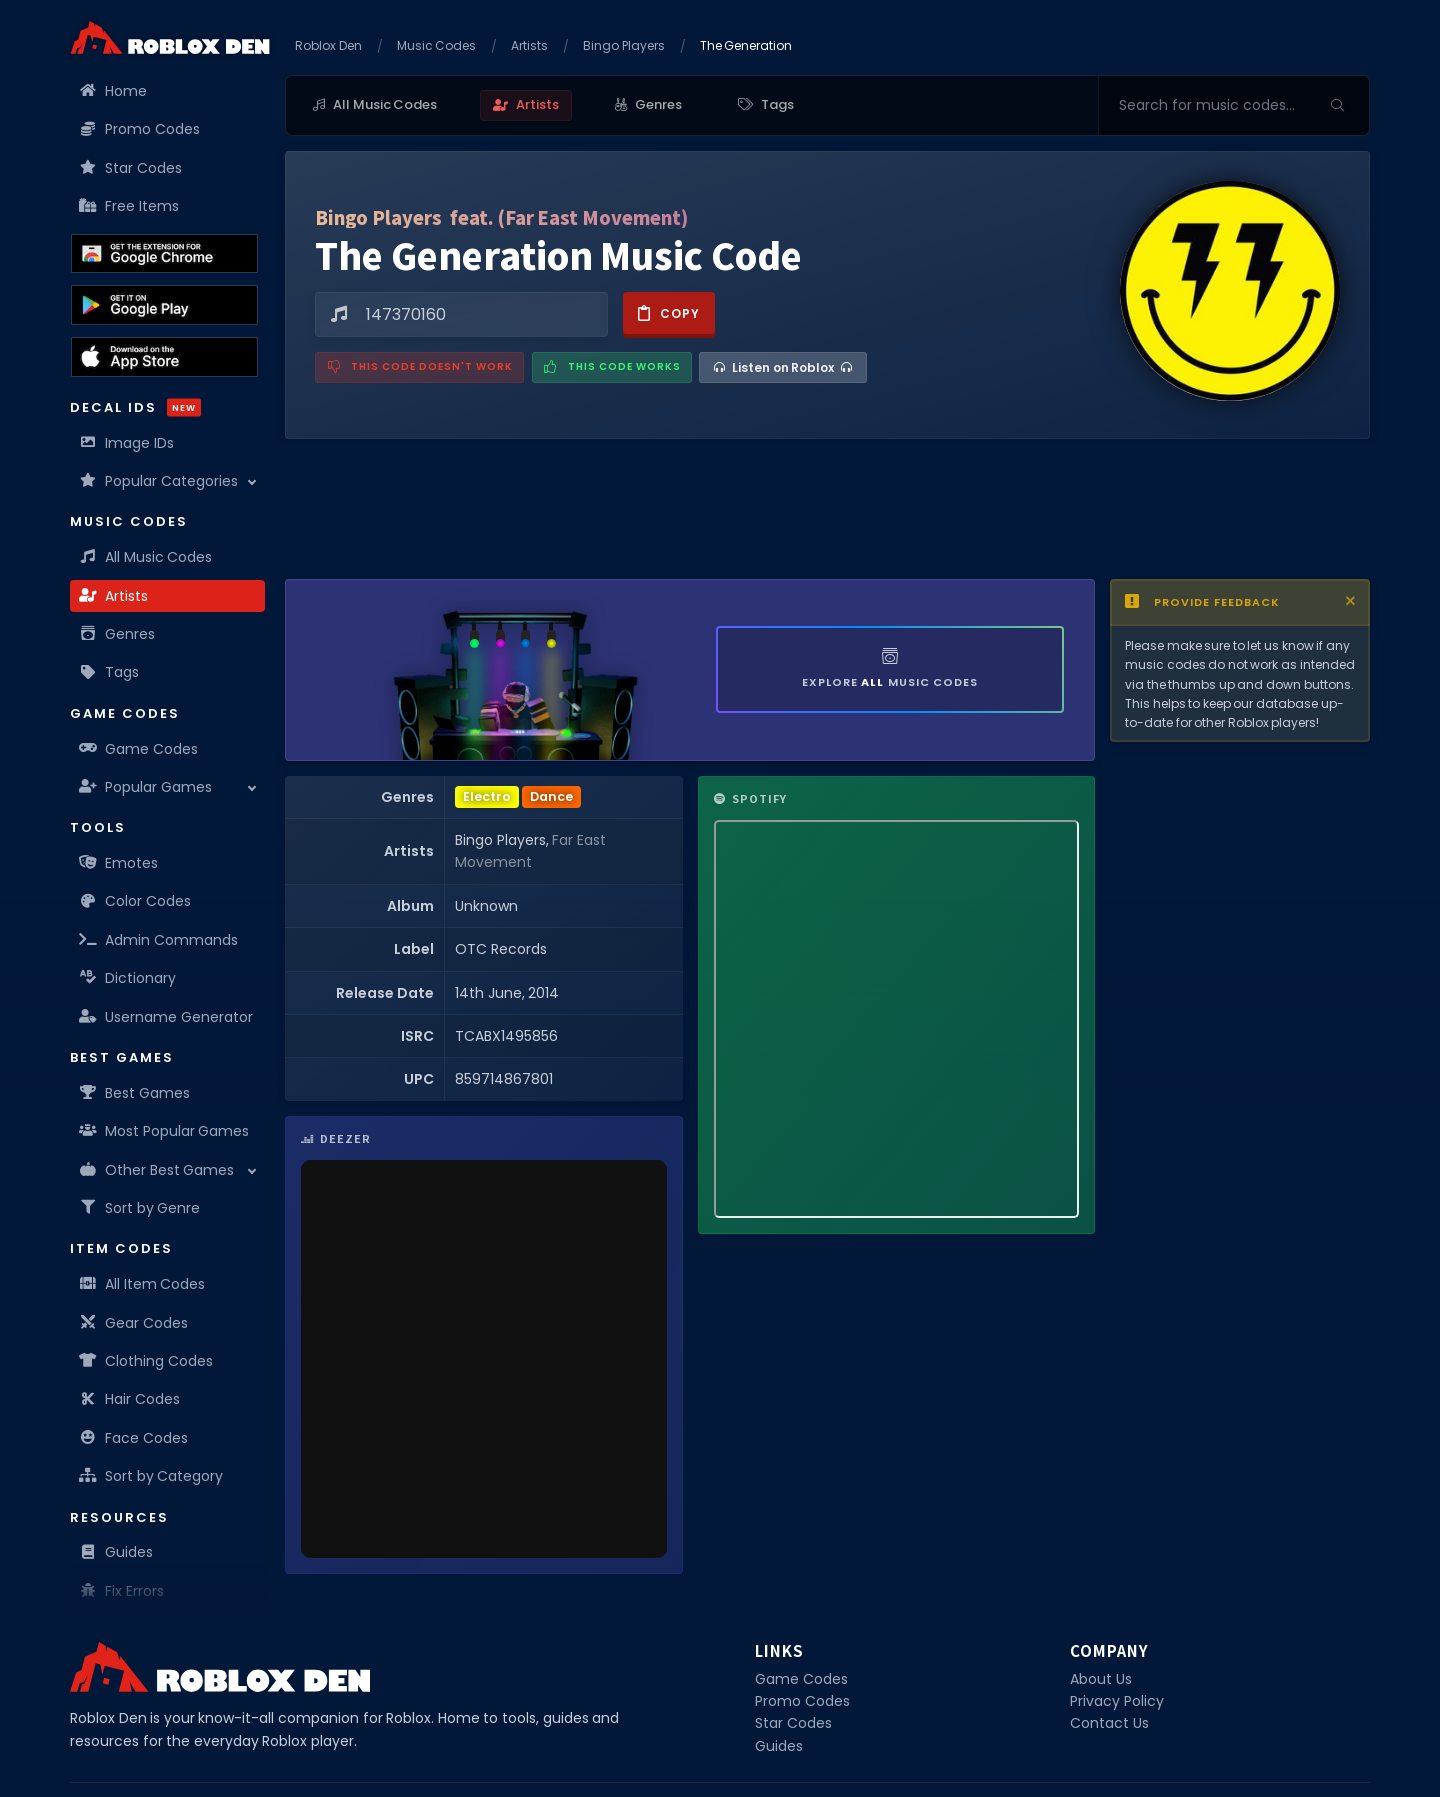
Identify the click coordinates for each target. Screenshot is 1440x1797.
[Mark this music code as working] (612, 367)
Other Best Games (157, 1170)
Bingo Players (624, 45)
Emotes (119, 863)
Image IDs (127, 443)
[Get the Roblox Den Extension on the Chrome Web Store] (164, 254)
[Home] (170, 37)
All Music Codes (146, 557)
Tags (109, 672)
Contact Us (1109, 1723)
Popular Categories (159, 481)
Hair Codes (130, 1399)
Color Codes (135, 901)
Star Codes (131, 168)
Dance (551, 796)
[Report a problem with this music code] (419, 367)
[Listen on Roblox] (783, 367)
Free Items (129, 206)
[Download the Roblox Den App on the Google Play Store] (164, 305)
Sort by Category (151, 1476)
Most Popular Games (164, 1131)
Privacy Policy (1117, 1701)
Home (113, 91)
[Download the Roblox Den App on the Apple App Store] (164, 357)
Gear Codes (134, 1323)
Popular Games (146, 787)
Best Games (135, 1093)
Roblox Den (328, 45)
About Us (1101, 1679)
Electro (487, 796)
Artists (114, 596)
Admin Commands (159, 940)
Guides (116, 1552)
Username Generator (166, 1017)
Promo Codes (140, 129)
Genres (117, 634)
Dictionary (128, 978)
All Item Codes (142, 1284)
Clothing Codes (146, 1361)
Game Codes (139, 749)
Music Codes (437, 45)
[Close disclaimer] (1350, 601)
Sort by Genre (140, 1208)
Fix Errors (122, 1591)
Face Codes (134, 1438)
